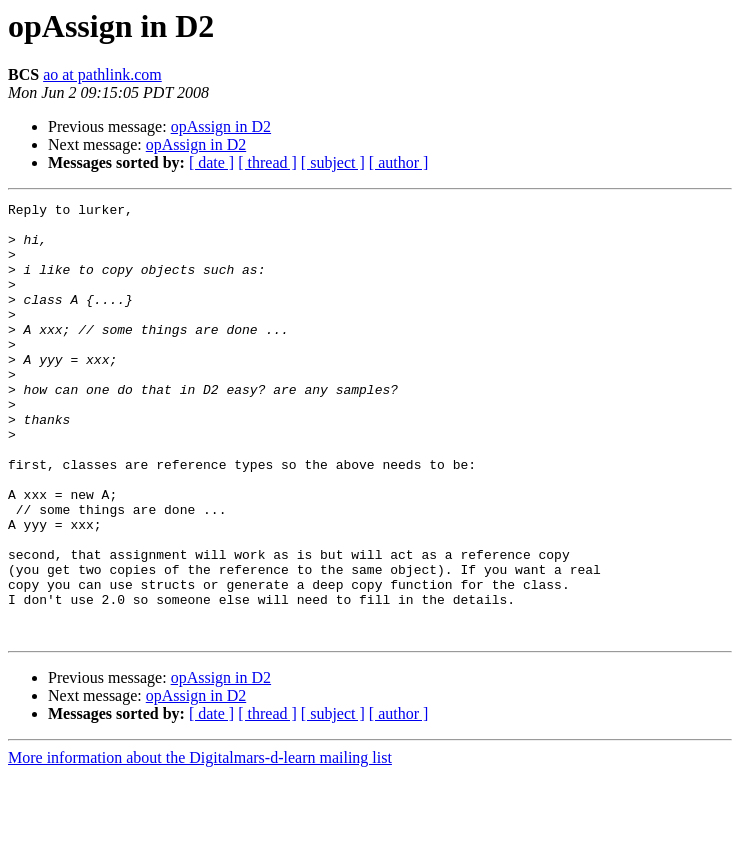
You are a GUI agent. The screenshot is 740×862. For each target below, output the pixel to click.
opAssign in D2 (221, 126)
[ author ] (399, 162)
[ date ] (211, 162)
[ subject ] (333, 162)
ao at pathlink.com (102, 74)
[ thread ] (267, 162)
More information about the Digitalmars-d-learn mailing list (200, 844)
